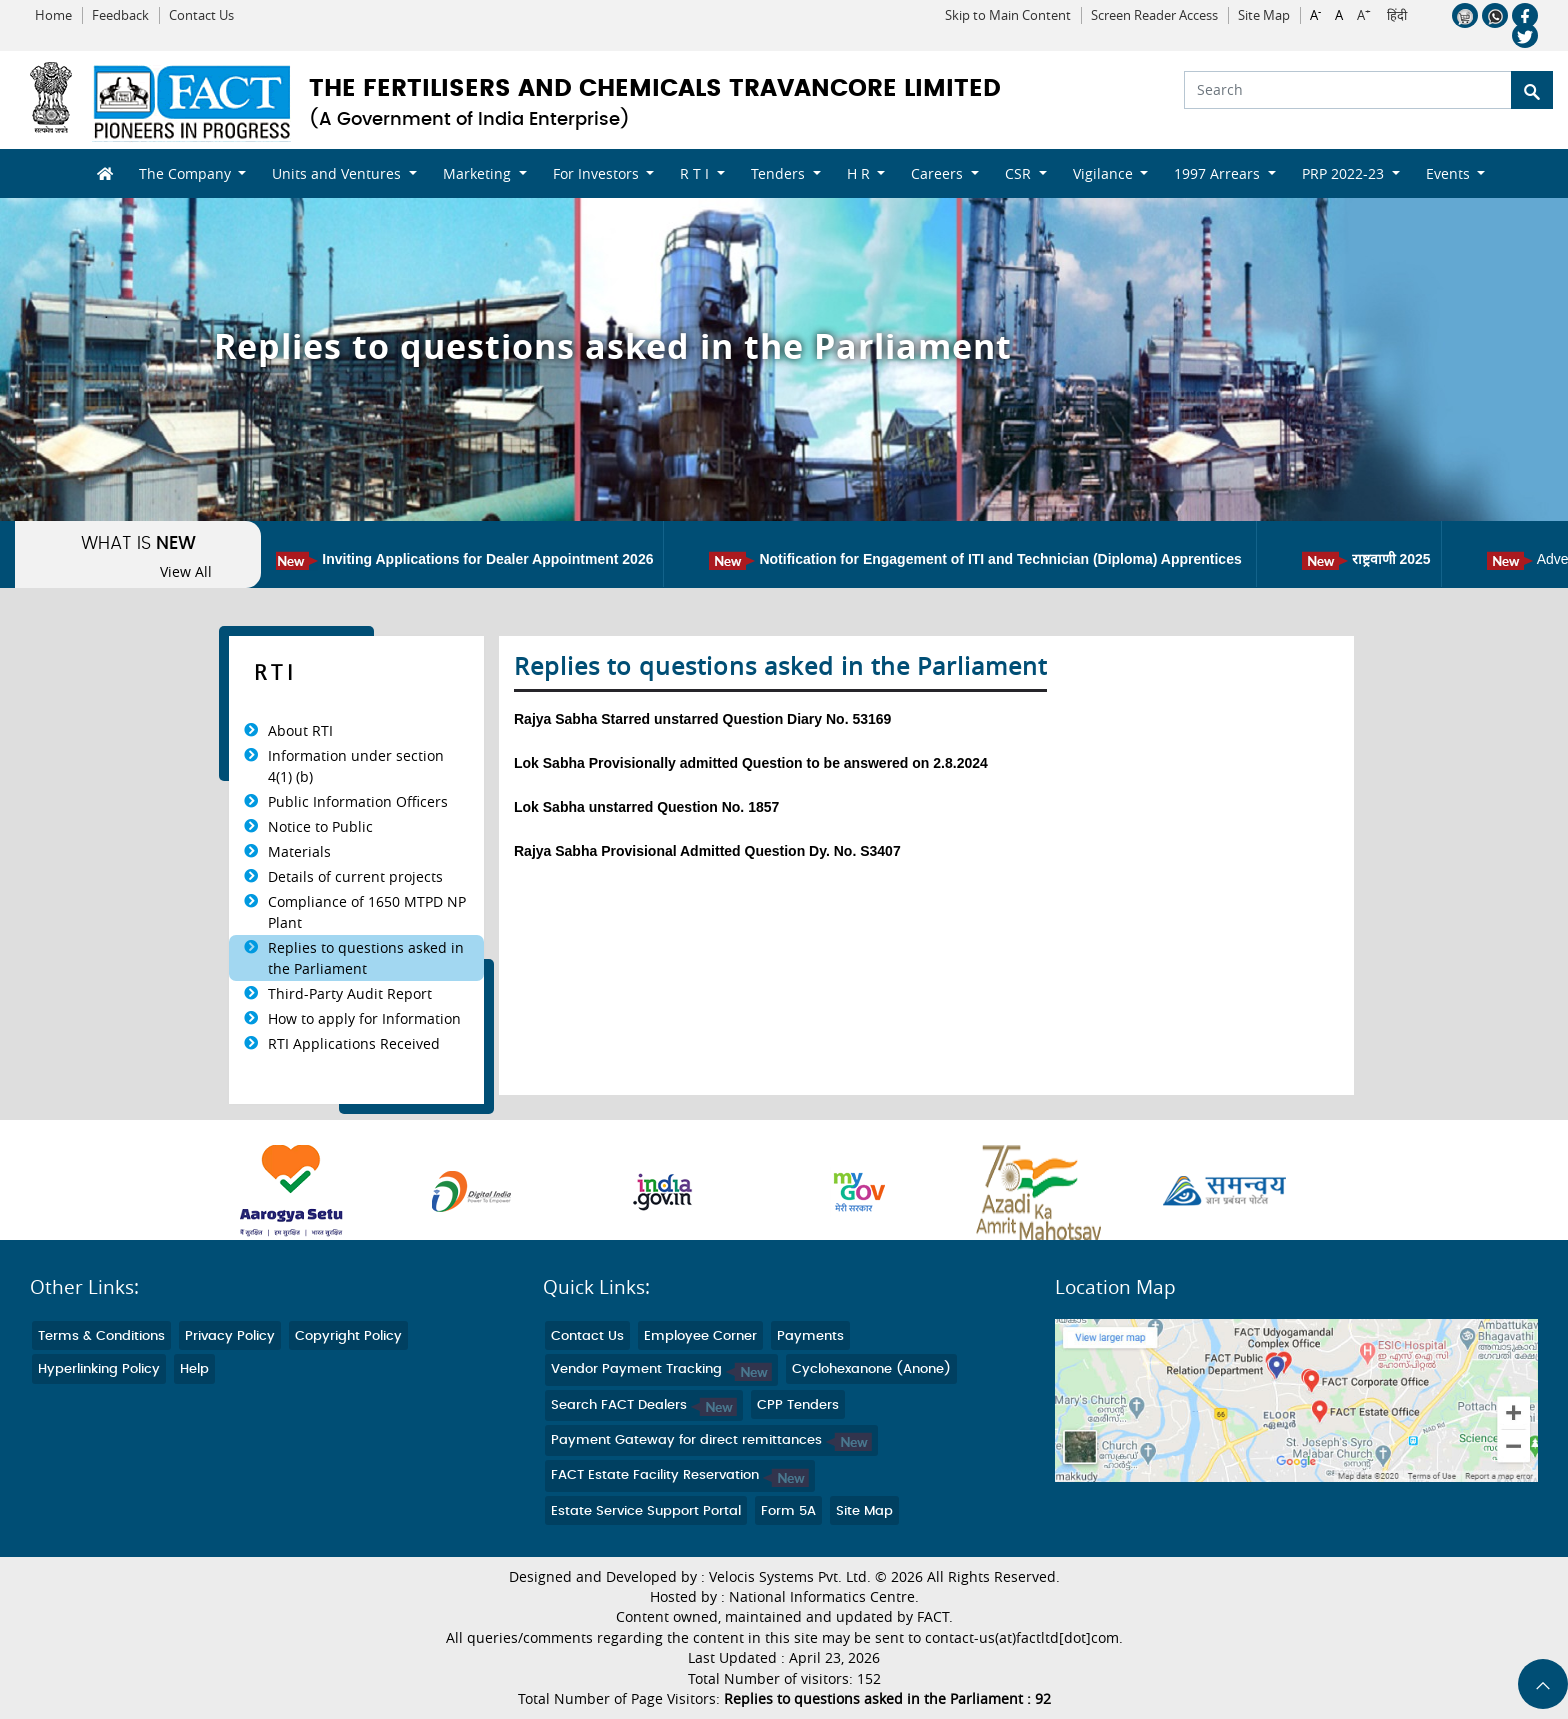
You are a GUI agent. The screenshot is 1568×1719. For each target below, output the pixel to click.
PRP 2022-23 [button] (1345, 173)
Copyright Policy (348, 1336)
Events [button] (1450, 173)
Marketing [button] (479, 173)
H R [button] (860, 173)
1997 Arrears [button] (1219, 173)
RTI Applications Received (354, 1043)
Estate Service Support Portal (646, 1511)
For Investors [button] (598, 173)
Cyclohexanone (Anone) (871, 1369)
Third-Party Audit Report (350, 993)
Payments (810, 1336)
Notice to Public (320, 826)
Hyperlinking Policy (99, 1369)
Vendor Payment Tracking (661, 1369)
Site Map (1264, 15)
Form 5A (788, 1511)
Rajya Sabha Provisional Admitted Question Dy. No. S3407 (707, 851)
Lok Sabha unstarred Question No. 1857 (646, 807)
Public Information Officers (358, 801)
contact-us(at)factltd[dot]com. (1024, 1638)
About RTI (300, 730)
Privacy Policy (230, 1336)
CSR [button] (1020, 173)
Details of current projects (355, 876)
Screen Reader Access (1154, 15)
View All (186, 572)
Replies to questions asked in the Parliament (366, 958)
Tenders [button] (780, 173)
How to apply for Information (364, 1018)
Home (53, 15)
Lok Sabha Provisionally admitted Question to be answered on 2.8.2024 (751, 763)
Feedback (120, 15)
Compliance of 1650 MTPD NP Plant (367, 912)
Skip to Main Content (1008, 15)
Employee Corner (700, 1336)
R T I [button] (696, 173)
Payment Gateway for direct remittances (711, 1440)
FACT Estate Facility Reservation (680, 1475)
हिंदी (1397, 16)
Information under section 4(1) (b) (356, 766)
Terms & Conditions (101, 1336)
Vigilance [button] (1105, 173)
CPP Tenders (798, 1405)
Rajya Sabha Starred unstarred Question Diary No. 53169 (702, 719)
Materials (299, 851)
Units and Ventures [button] (338, 173)
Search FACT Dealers (644, 1405)
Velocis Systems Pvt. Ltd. (790, 1577)
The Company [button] (187, 173)
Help (194, 1369)
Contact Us (201, 15)
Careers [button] (939, 173)
